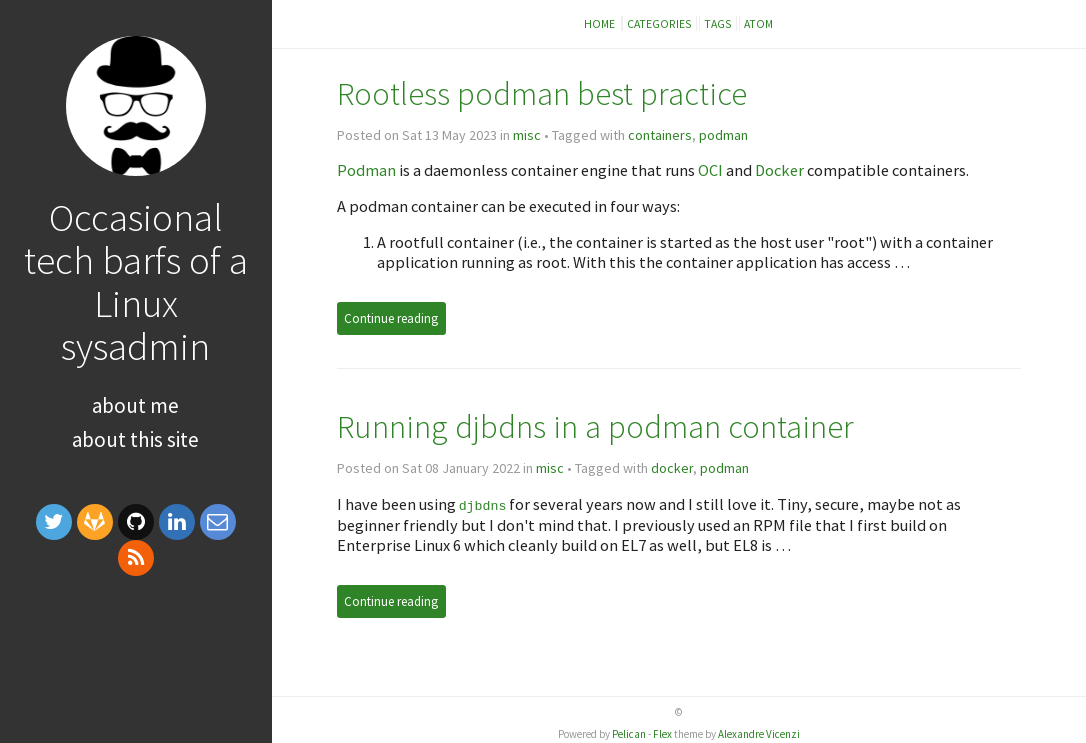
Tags (718, 23)
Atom (758, 23)
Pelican (629, 733)
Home (600, 23)
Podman (366, 170)
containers (660, 135)
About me (135, 405)
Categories (659, 23)
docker (672, 468)
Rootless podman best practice (542, 93)
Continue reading (391, 318)
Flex (662, 733)
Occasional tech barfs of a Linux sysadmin (136, 281)
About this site (135, 439)
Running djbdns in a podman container (595, 426)
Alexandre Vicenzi (759, 733)
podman (723, 135)
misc (527, 135)
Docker (779, 170)
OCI (710, 170)
